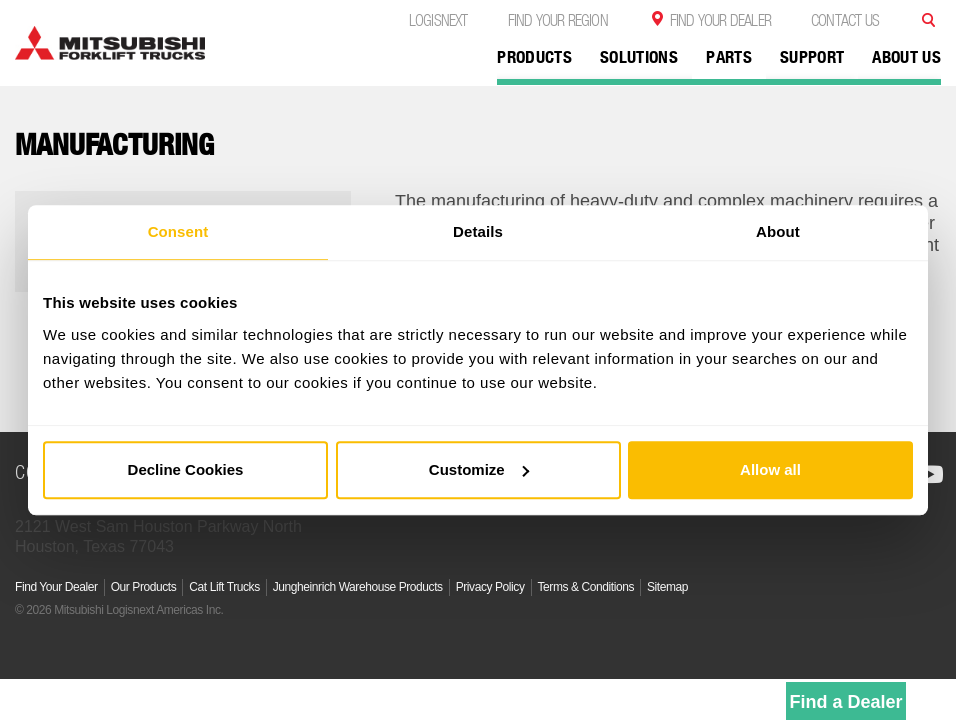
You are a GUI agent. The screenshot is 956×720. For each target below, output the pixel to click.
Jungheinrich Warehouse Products (358, 587)
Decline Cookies (186, 469)
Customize (479, 469)
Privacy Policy (490, 587)
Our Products (144, 587)
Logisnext (438, 19)
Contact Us (845, 19)
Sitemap (667, 587)
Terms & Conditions (586, 587)
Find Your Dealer (720, 19)
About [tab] (778, 231)
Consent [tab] (178, 231)
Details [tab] (478, 231)
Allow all (770, 469)
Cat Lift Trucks (224, 587)
